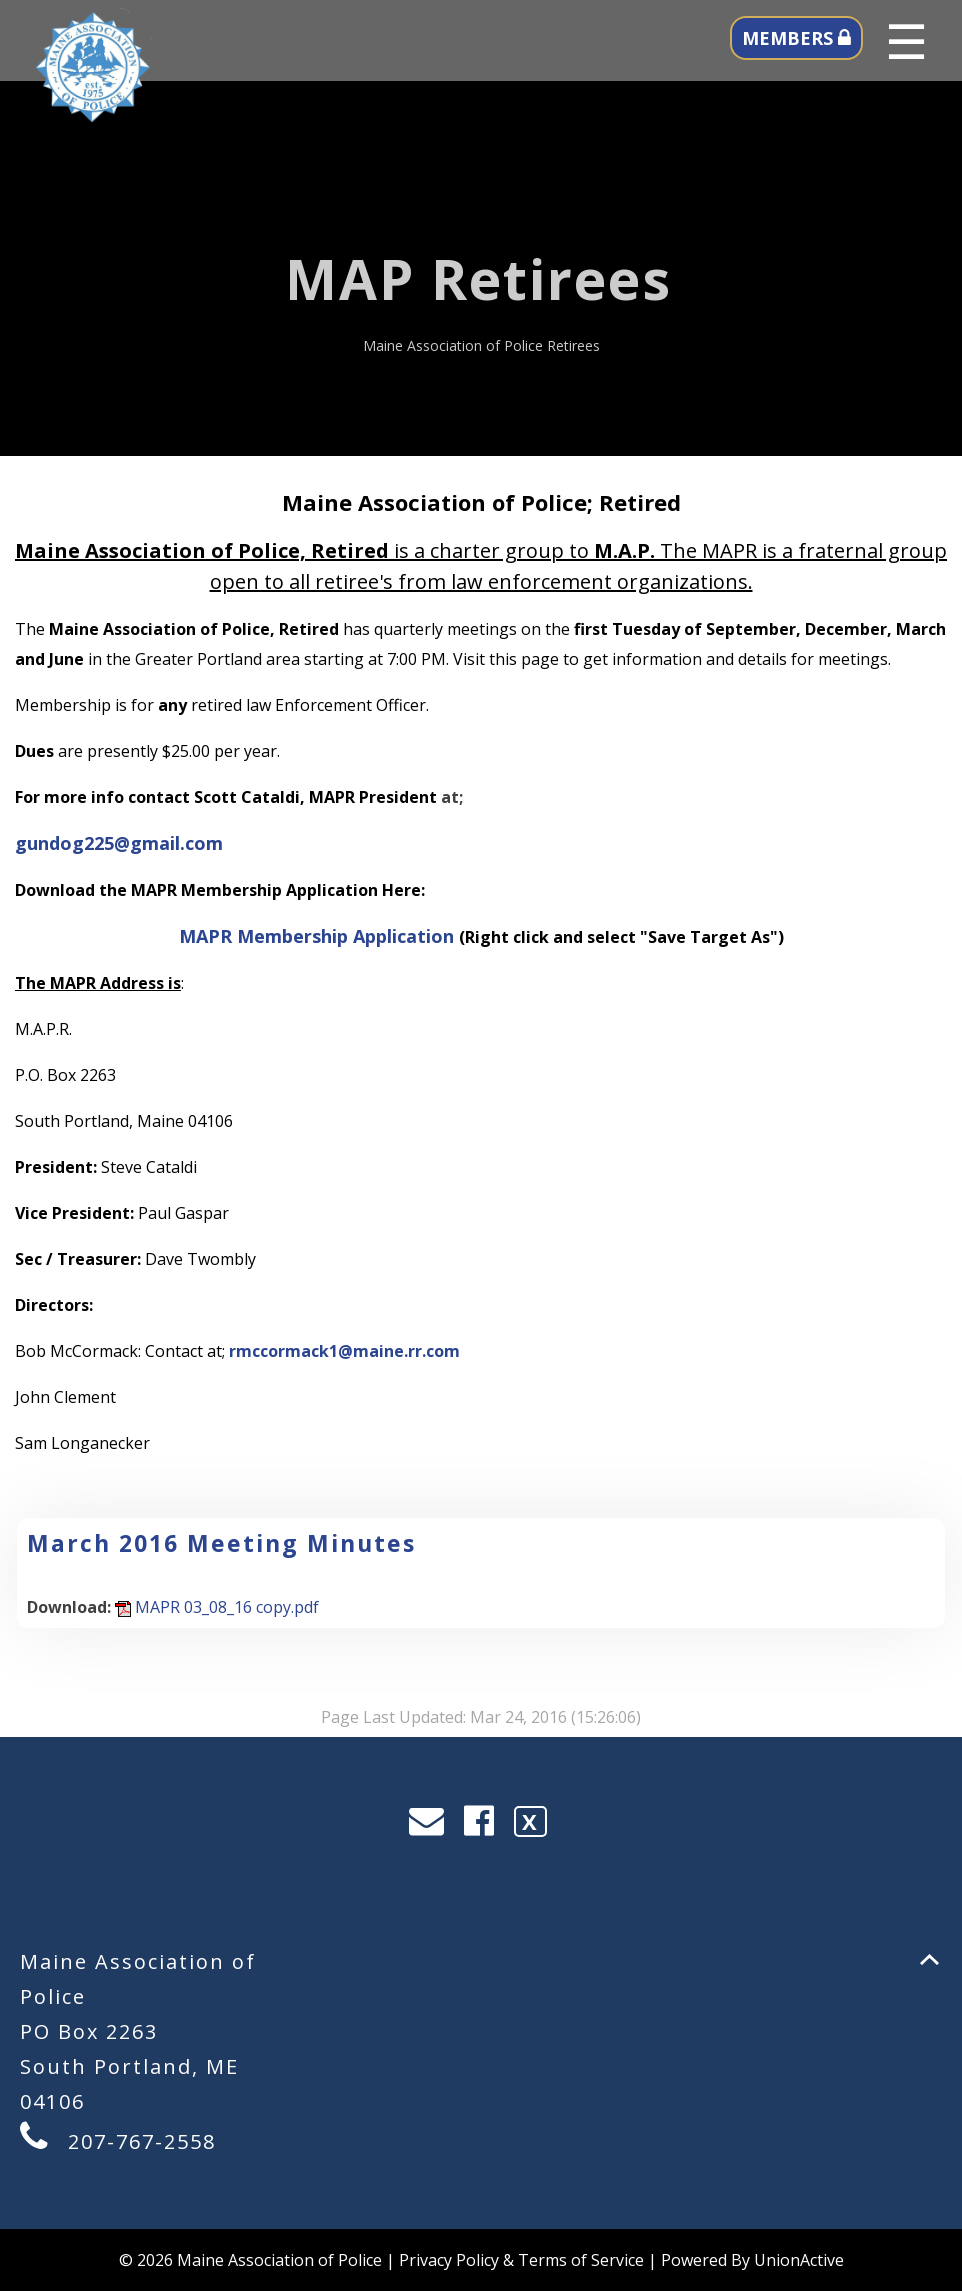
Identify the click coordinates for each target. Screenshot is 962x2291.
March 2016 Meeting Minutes (221, 1543)
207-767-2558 (142, 2141)
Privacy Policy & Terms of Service (521, 2260)
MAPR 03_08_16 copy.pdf (217, 1607)
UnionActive (799, 2260)
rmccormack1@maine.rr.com (344, 1351)
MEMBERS (796, 38)
